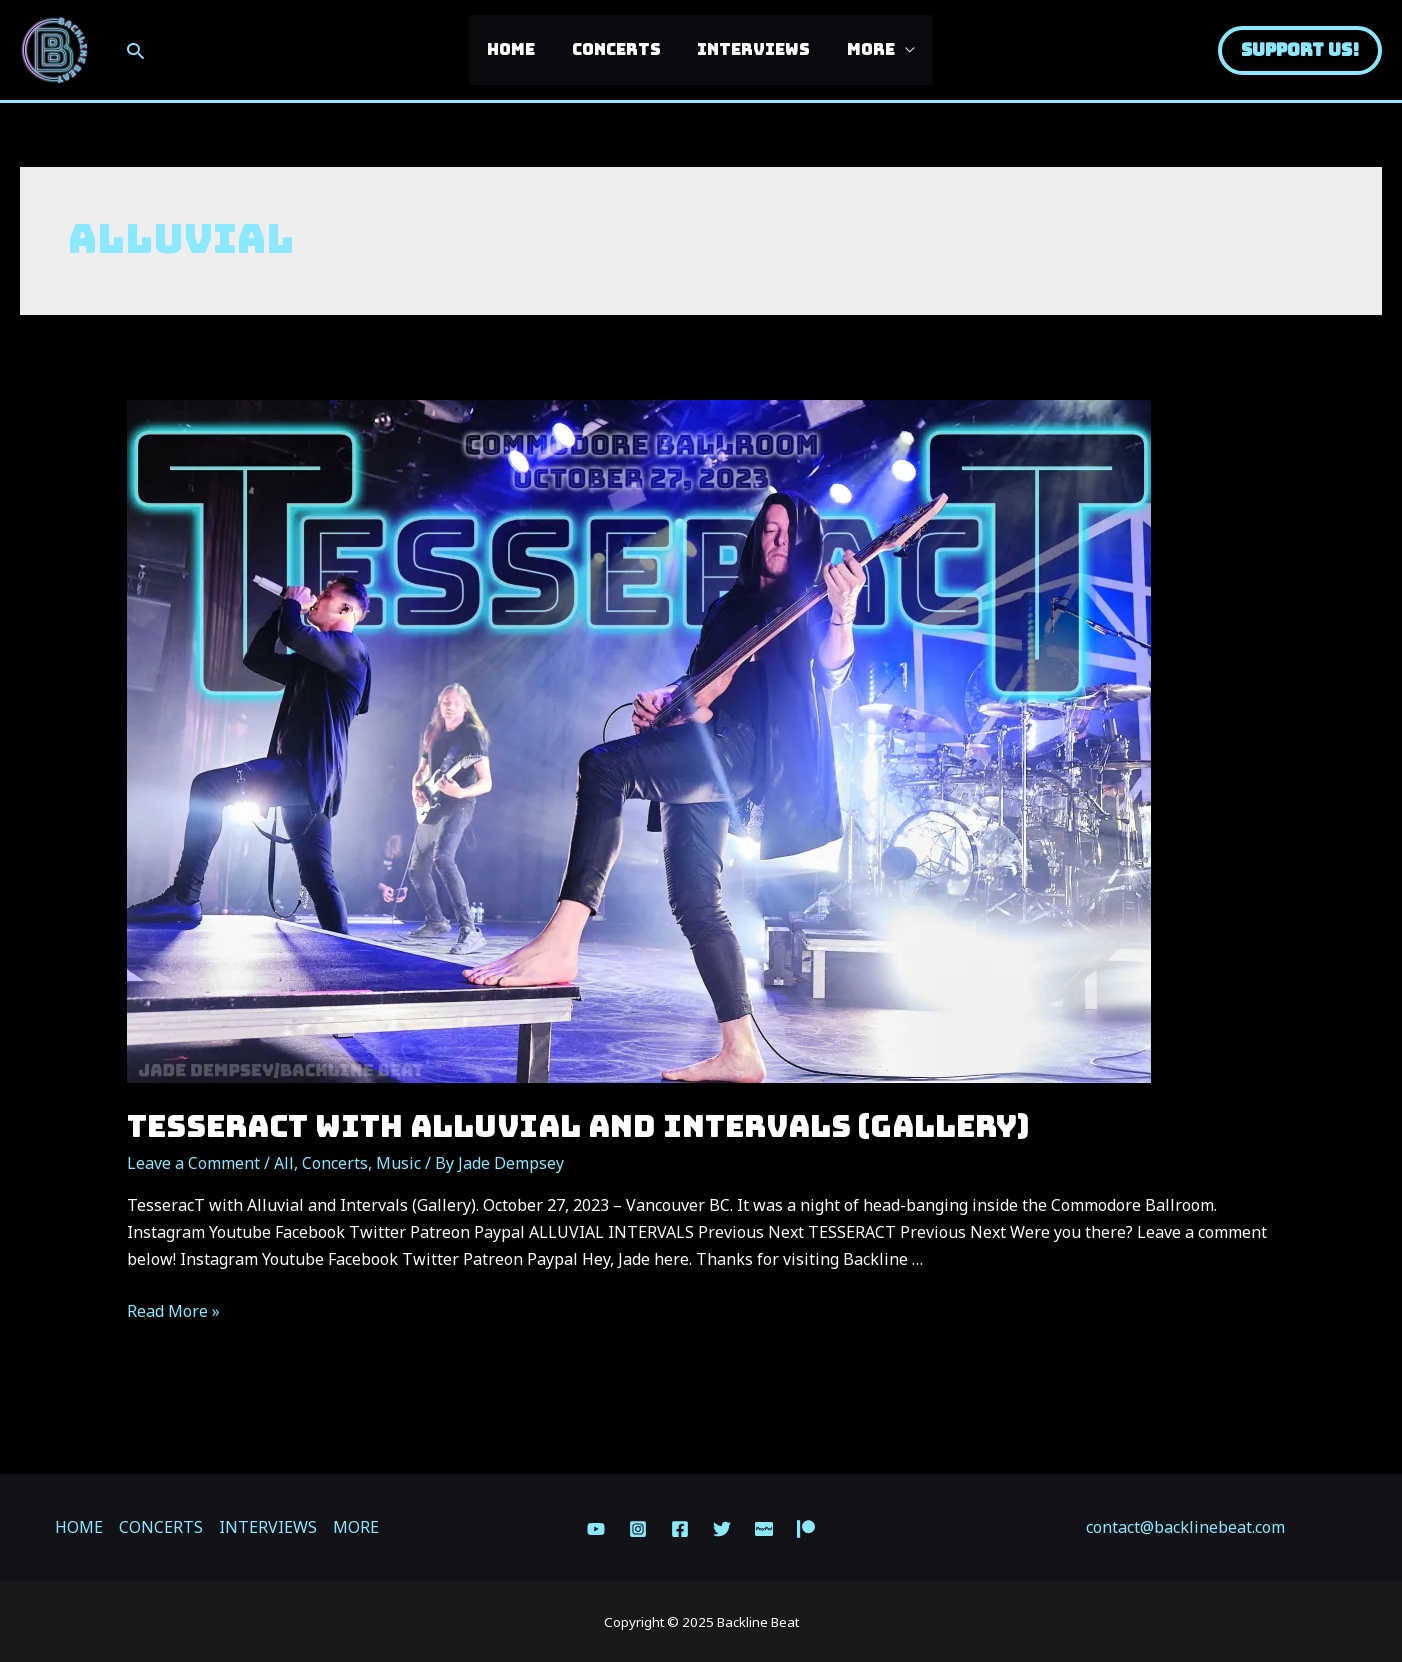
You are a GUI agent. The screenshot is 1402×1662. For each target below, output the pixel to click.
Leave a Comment (193, 1163)
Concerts (335, 1163)
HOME (518, 49)
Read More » (173, 1311)
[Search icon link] (135, 50)
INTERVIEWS (751, 49)
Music (398, 1163)
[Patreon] (806, 1529)
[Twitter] (722, 1529)
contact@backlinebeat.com (1185, 1527)
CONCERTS (618, 49)
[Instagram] (638, 1529)
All (284, 1163)
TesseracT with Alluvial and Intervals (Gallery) (578, 1126)
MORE (864, 49)
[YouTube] (596, 1529)
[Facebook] (680, 1529)
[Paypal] (764, 1529)
